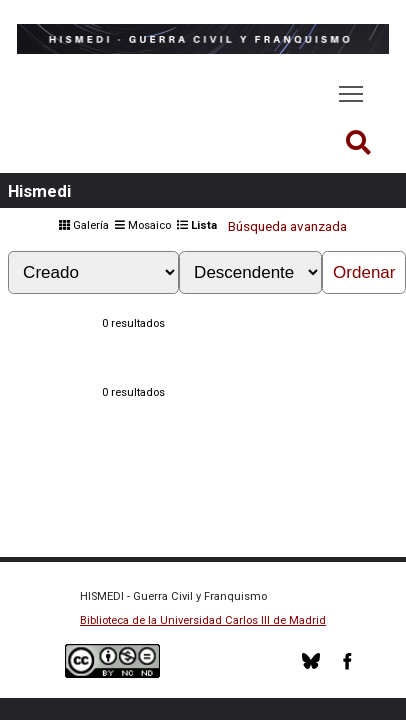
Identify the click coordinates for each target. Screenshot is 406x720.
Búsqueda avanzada (287, 226)
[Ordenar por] (93, 272)
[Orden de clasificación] (250, 272)
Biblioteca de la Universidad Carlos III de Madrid (203, 620)
